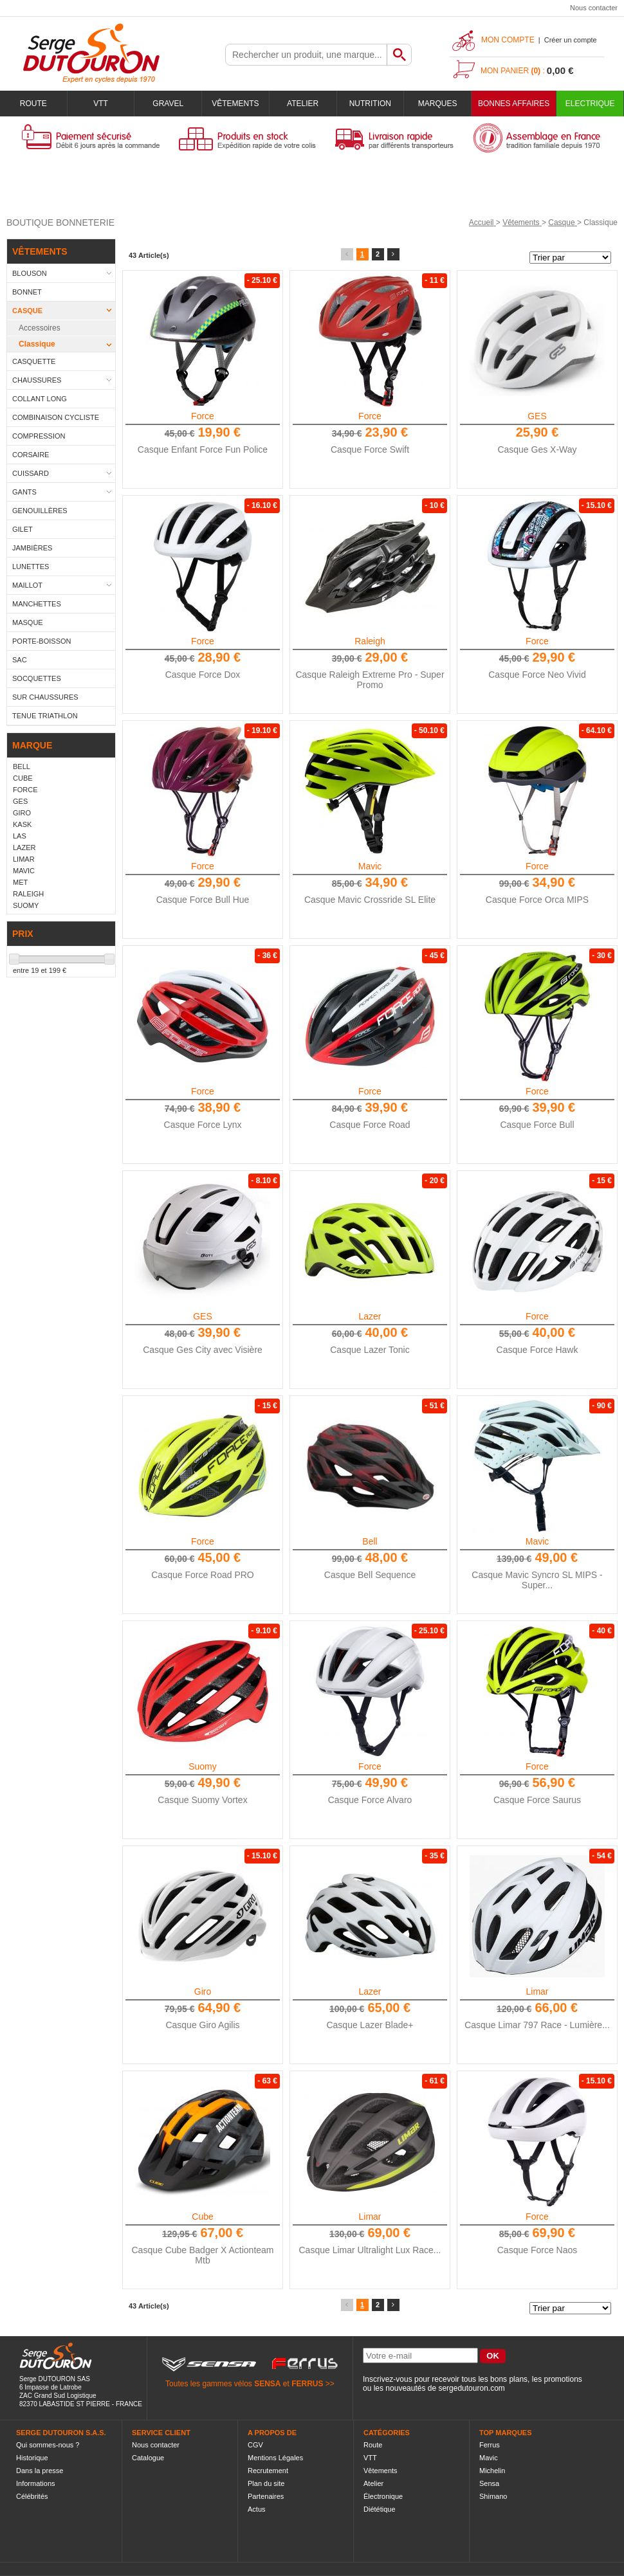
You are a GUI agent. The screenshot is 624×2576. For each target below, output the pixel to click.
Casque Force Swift (370, 449)
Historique (32, 2458)
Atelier (302, 103)
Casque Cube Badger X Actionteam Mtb (202, 2255)
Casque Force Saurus (537, 1800)
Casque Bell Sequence (370, 1575)
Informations (35, 2483)
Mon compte (508, 39)
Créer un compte (570, 40)
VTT (100, 103)
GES (537, 416)
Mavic (370, 866)
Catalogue (148, 2458)
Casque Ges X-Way (536, 449)
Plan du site (266, 2483)
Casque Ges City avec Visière (202, 1350)
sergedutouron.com (471, 2388)
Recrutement (268, 2470)
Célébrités (32, 2496)
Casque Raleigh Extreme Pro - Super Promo (369, 679)
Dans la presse (39, 2470)
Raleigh (369, 641)
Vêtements (235, 103)
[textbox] (306, 54)
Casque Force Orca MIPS (537, 899)
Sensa (489, 2483)
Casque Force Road (369, 1125)
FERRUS (307, 2383)
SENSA (267, 2383)
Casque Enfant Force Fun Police (203, 449)
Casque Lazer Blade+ (369, 2025)
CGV (255, 2445)
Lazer (369, 1316)
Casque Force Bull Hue (203, 899)
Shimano (493, 2496)
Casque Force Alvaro (370, 1800)
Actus (257, 2509)
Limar (537, 1991)
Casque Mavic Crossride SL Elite (370, 899)
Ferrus (489, 2445)
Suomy (202, 1766)
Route (33, 103)
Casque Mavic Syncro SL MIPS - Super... (537, 1580)
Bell (369, 1541)
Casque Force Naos (537, 2250)
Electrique (590, 103)
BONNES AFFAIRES (513, 103)
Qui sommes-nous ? (47, 2445)
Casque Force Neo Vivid (536, 674)
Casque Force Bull (537, 1125)
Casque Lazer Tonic (369, 1350)
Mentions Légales (275, 2458)
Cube (202, 2216)
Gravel (167, 103)
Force (202, 416)
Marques (437, 103)
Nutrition (370, 103)
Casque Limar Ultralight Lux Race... (370, 2250)
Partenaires (266, 2496)
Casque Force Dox (203, 674)
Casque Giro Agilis (202, 2025)
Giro (202, 1991)
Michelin (492, 2470)
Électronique (383, 2496)
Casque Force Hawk (537, 1350)
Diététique (379, 2509)
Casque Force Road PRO (202, 1575)
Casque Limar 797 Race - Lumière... (537, 2025)
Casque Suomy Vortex (202, 1800)
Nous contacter (594, 8)
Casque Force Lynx (203, 1125)
